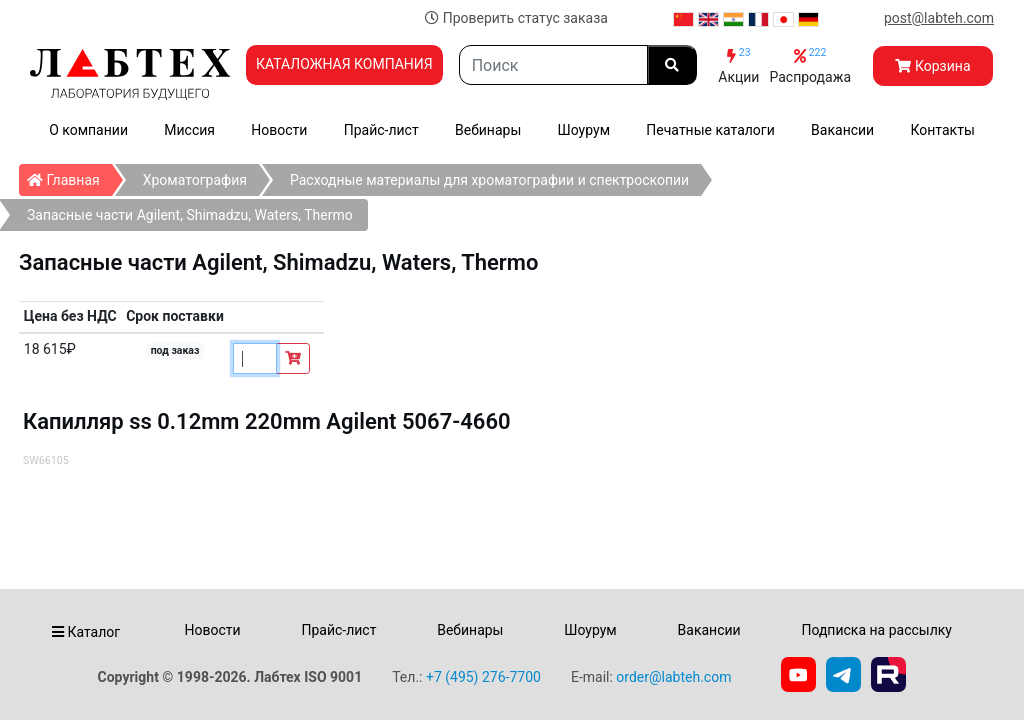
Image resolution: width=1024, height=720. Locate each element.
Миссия (189, 130)
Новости (279, 130)
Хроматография (195, 180)
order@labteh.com (673, 677)
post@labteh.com (939, 18)
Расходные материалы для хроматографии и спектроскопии (489, 180)
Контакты (943, 130)
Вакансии (842, 130)
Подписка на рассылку (876, 630)
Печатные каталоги (710, 130)
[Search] (554, 65)
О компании (88, 130)
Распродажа (810, 65)
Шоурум (584, 130)
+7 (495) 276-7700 (483, 677)
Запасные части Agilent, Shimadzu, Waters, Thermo (190, 215)
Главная (69, 176)
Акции (738, 65)
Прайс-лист (381, 130)
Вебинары (488, 130)
